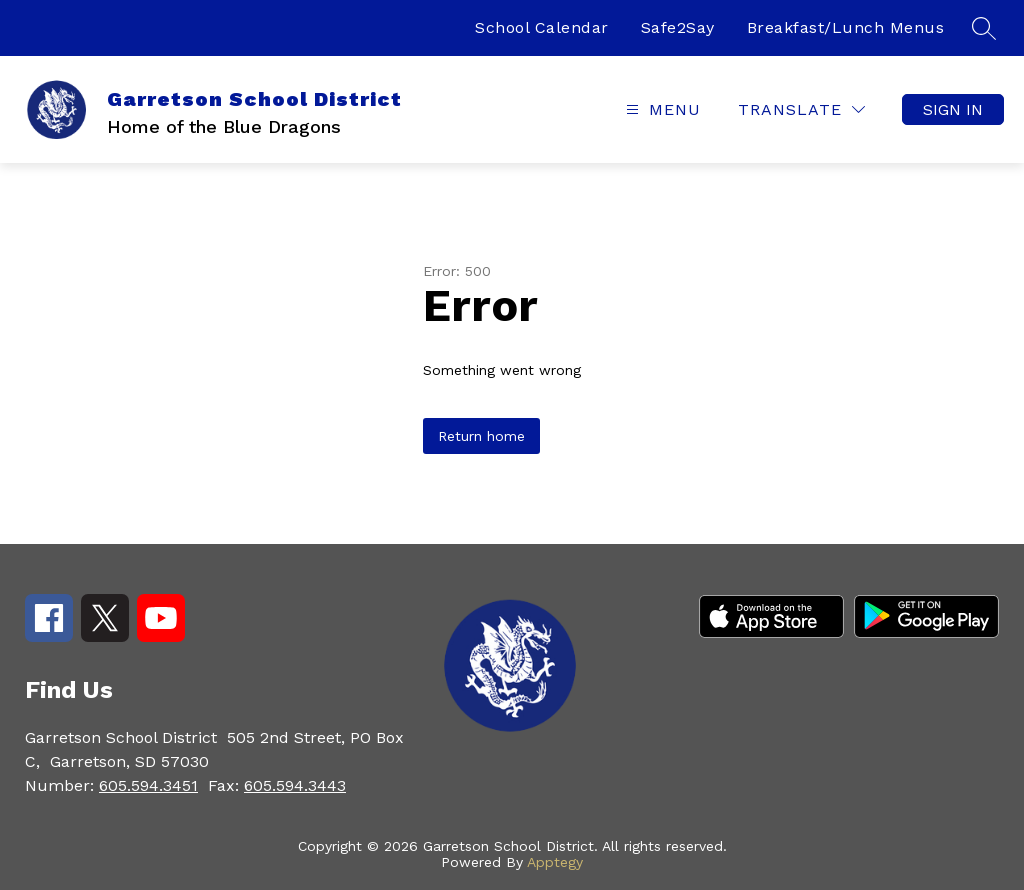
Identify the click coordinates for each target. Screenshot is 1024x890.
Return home (481, 436)
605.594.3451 (148, 785)
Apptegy (555, 862)
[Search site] (984, 28)
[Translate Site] (801, 109)
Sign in (953, 109)
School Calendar (542, 27)
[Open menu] (661, 109)
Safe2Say (678, 27)
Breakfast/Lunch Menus (846, 27)
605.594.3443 (295, 785)
